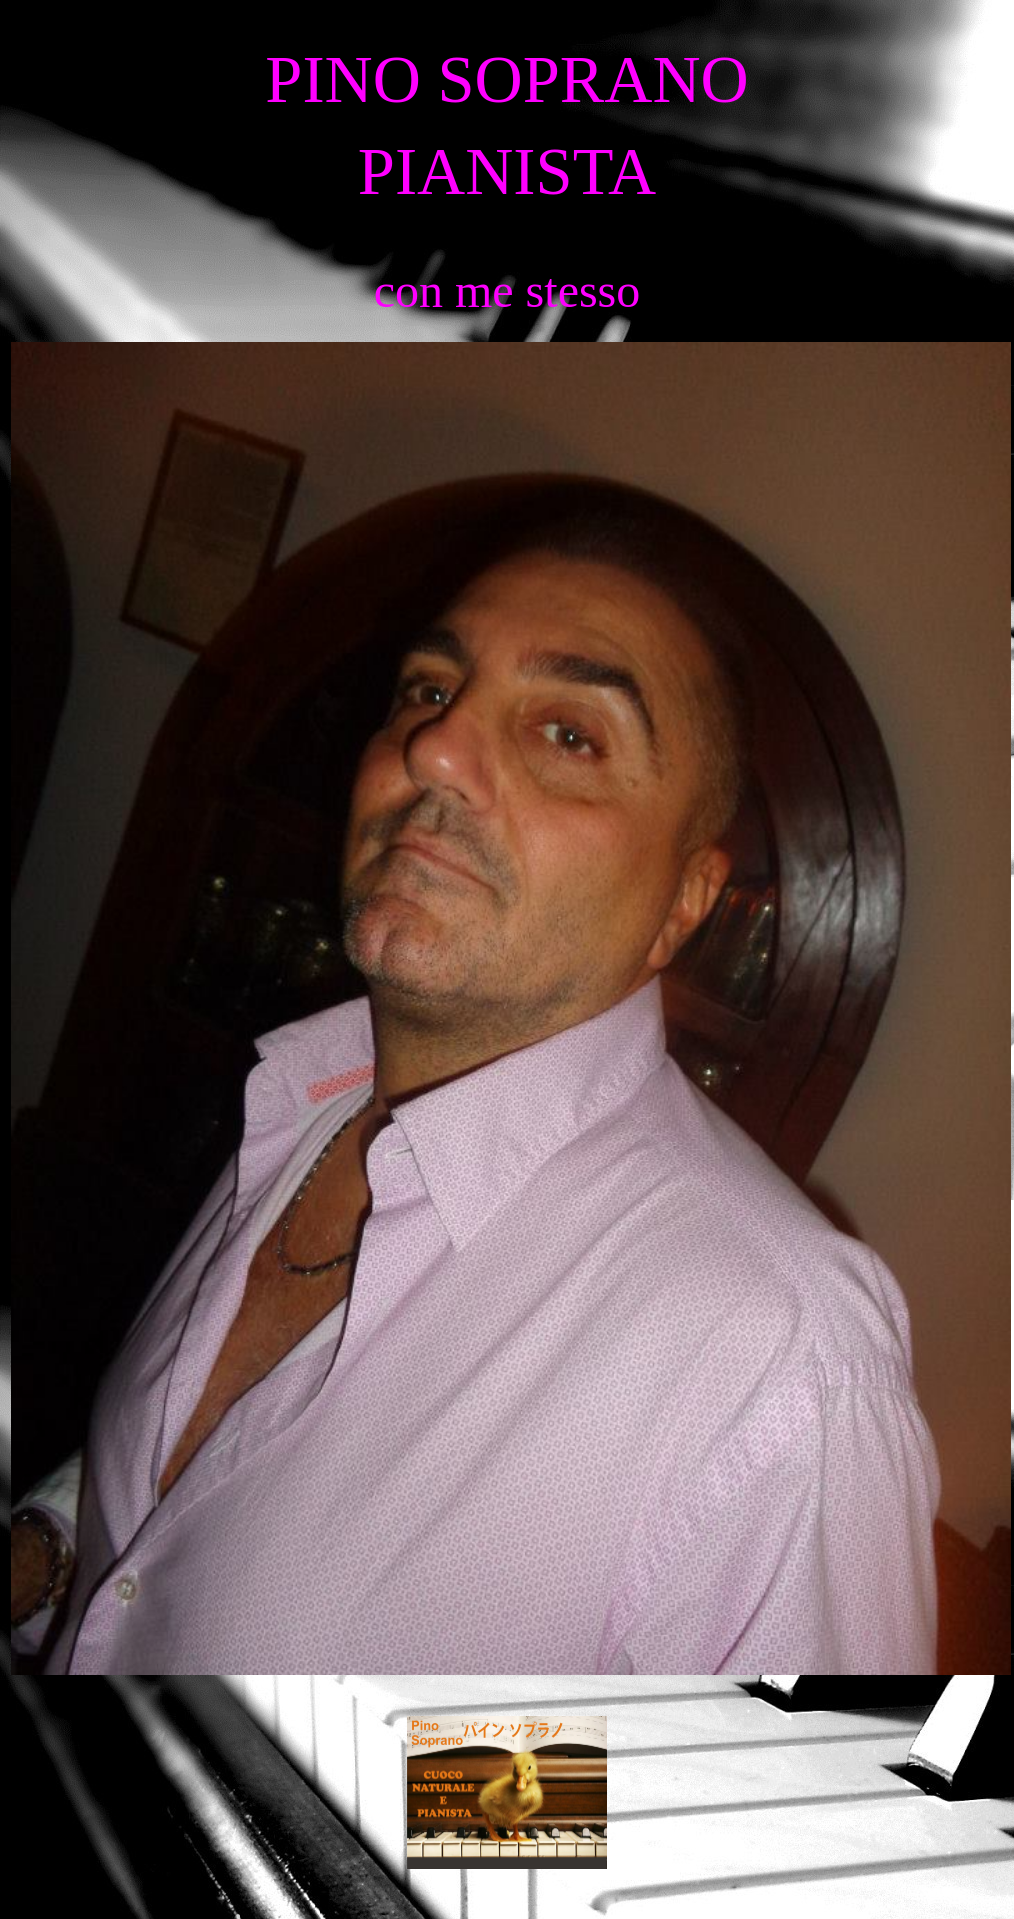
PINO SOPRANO (506, 79)
